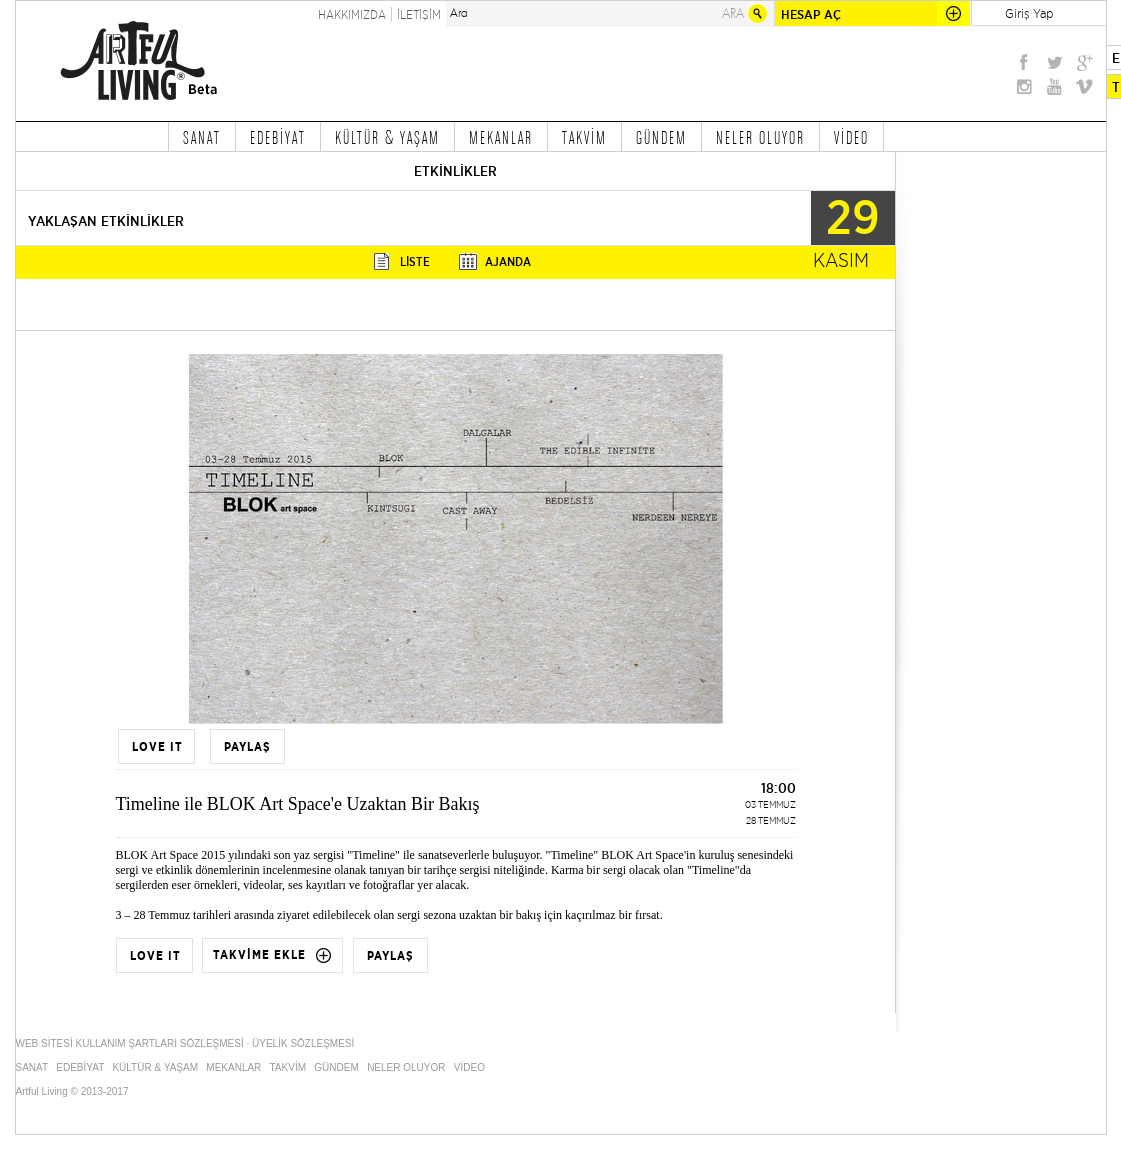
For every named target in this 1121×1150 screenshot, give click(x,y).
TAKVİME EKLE (259, 955)
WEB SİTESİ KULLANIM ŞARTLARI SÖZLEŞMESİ (130, 1043)
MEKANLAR (501, 137)
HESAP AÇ (811, 14)
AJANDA (508, 261)
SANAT (202, 137)
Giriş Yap (1029, 13)
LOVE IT (157, 747)
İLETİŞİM (419, 14)
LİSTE (415, 261)
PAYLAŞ (247, 747)
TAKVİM (584, 137)
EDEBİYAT (278, 137)
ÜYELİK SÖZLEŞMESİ (303, 1043)
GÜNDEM (661, 137)
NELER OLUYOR (760, 137)
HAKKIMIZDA (352, 14)
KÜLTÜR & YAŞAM (387, 137)
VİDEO (851, 137)
